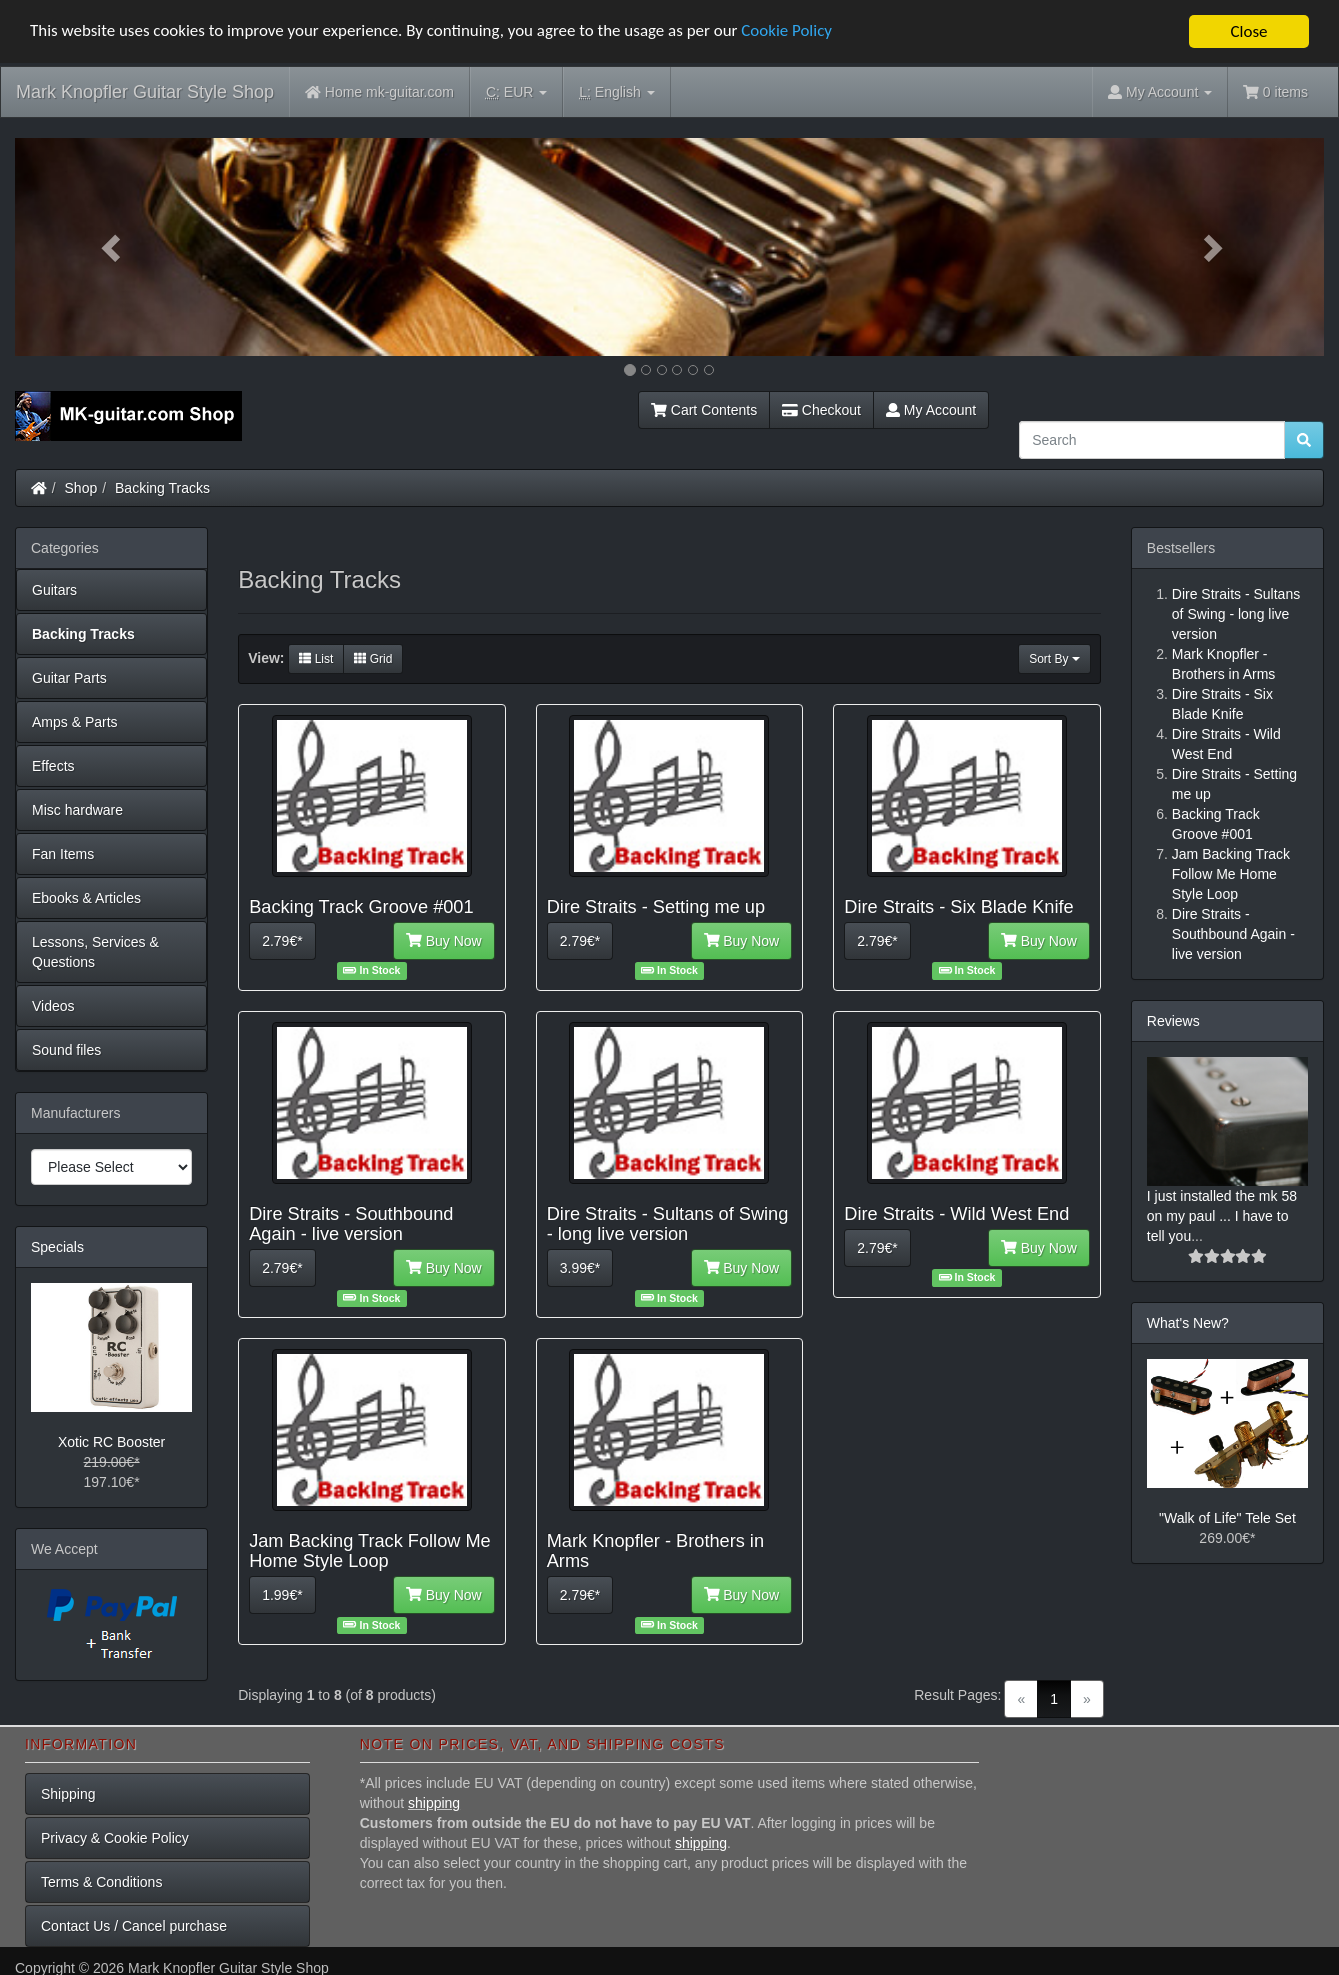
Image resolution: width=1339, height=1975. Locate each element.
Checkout (821, 410)
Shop (81, 488)
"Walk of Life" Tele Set (1227, 1518)
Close (1248, 31)
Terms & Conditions (101, 1882)
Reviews (1173, 1021)
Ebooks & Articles (86, 898)
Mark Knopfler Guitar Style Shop (145, 92)
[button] (113, 247)
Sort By (1054, 658)
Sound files (66, 1050)
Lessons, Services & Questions (95, 952)
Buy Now (444, 940)
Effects (53, 766)
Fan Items (63, 854)
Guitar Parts (69, 678)
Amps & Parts (75, 722)
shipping (434, 1803)
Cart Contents (704, 410)
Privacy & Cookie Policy (115, 1838)
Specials (57, 1247)
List (316, 658)
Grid (373, 658)
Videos (53, 1006)
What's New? (1188, 1323)
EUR (516, 92)
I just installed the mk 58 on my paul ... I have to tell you (1222, 1216)
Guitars (54, 590)
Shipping (68, 1794)
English (616, 92)
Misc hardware (77, 810)
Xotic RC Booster (111, 1442)
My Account (931, 410)
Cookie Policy (789, 31)
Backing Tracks (162, 488)
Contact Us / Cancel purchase (134, 1926)
